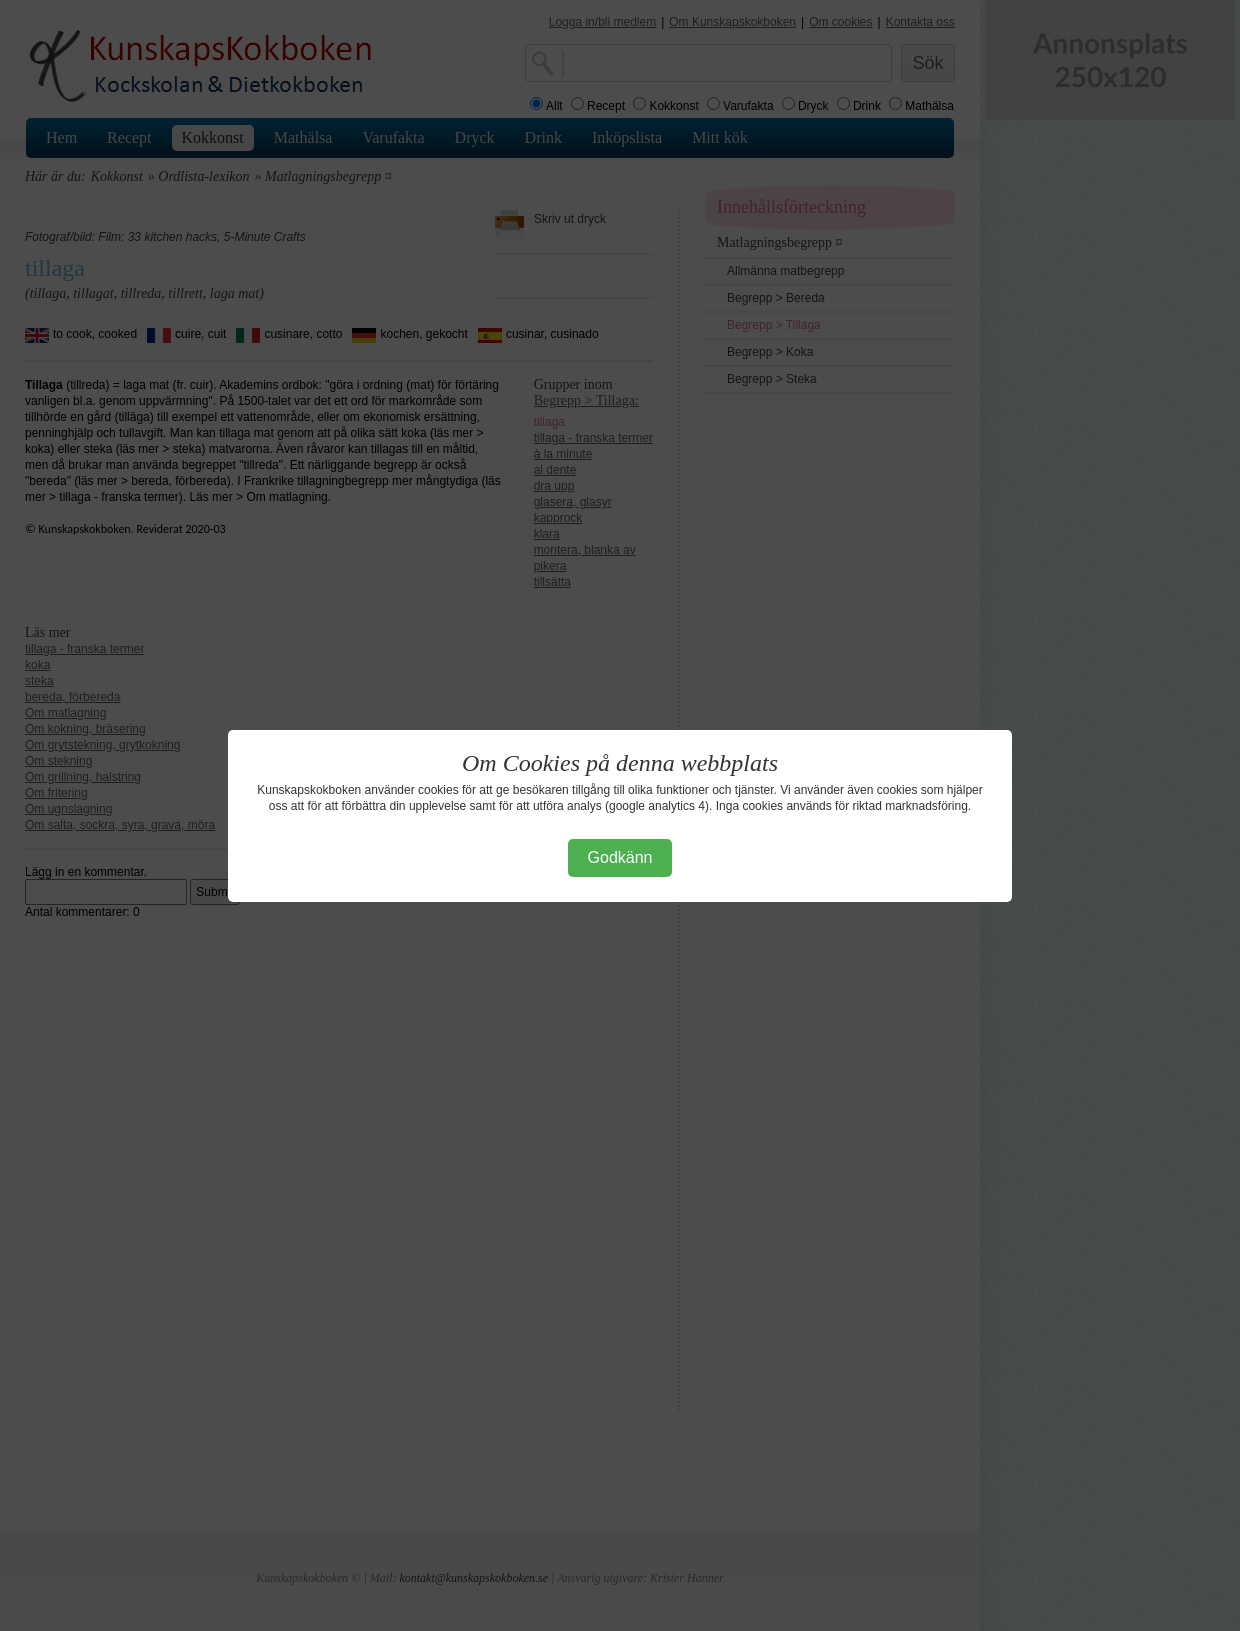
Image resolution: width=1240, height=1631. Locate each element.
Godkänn (620, 857)
